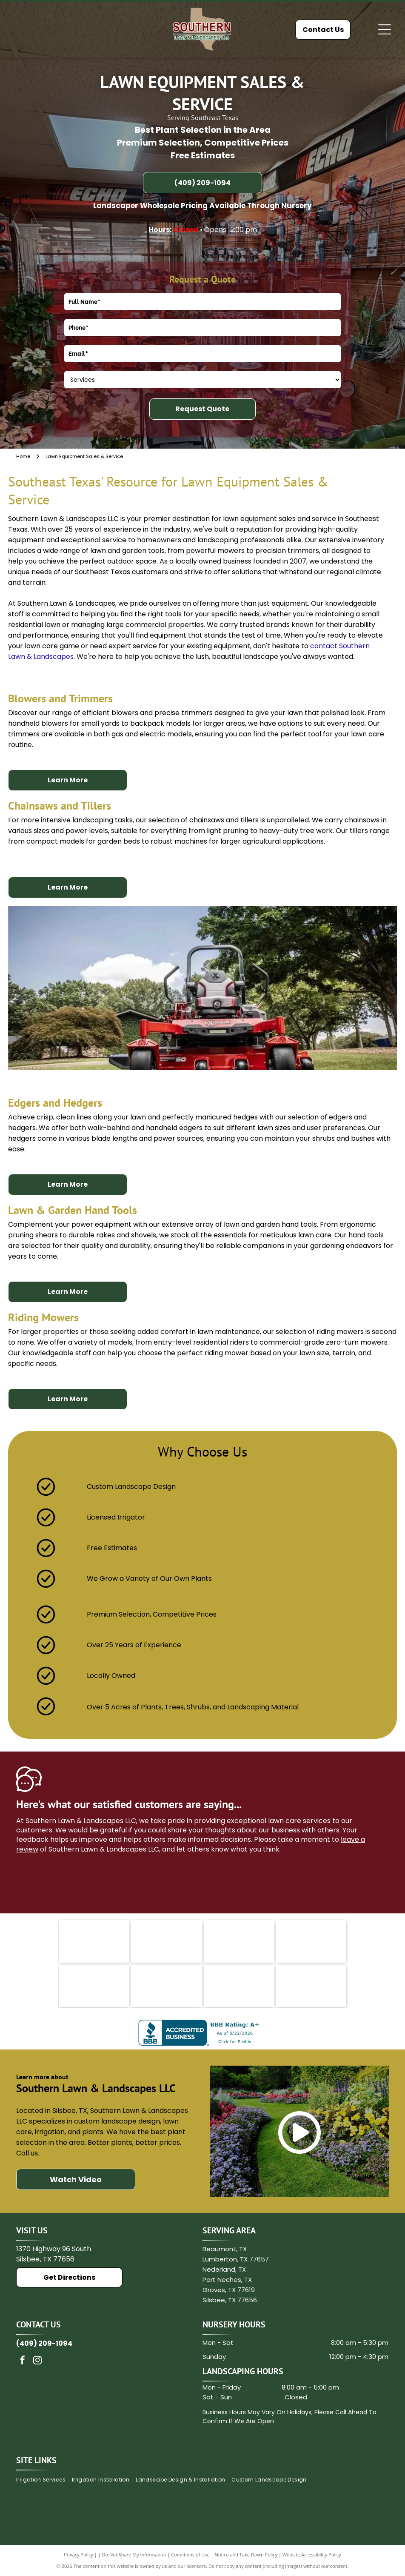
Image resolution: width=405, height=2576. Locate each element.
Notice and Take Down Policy (246, 2554)
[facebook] (22, 2361)
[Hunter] (166, 1986)
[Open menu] (384, 29)
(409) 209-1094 (44, 2343)
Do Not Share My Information (134, 2554)
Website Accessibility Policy (311, 2554)
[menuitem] (44, 2479)
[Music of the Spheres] (239, 1986)
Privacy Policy (78, 2554)
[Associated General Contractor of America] (311, 1986)
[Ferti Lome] (311, 1941)
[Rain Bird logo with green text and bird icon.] (94, 1941)
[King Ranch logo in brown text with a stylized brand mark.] (166, 1941)
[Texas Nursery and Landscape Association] (239, 1941)
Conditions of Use (190, 2554)
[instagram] (37, 2361)
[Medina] (94, 1986)
